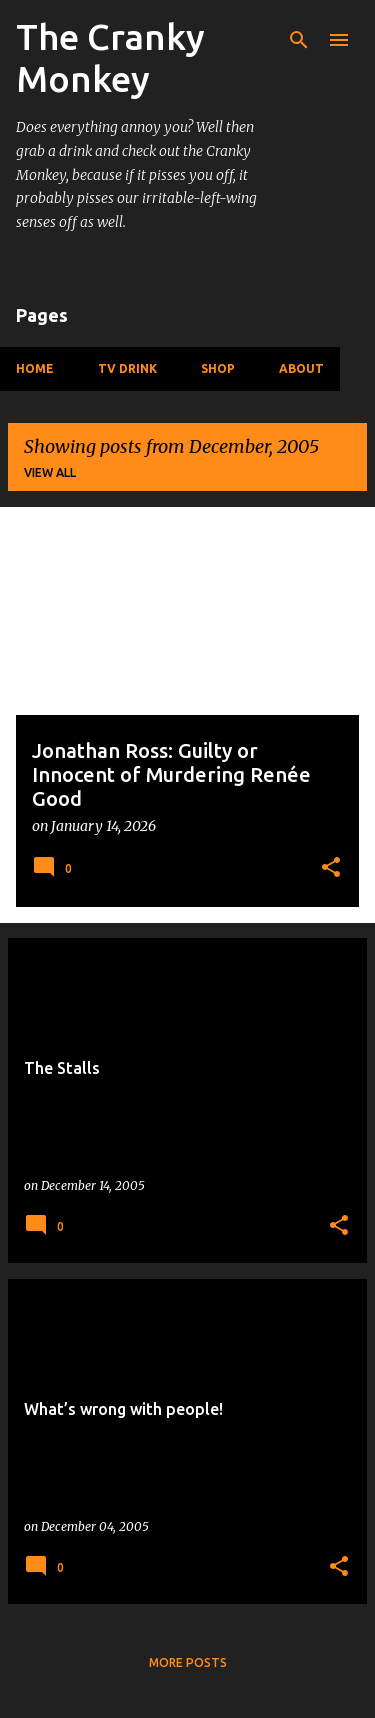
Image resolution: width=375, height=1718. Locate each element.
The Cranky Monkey (110, 57)
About (301, 368)
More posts (188, 1662)
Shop (218, 368)
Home (35, 368)
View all (50, 472)
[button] (331, 869)
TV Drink (127, 368)
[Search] (299, 40)
